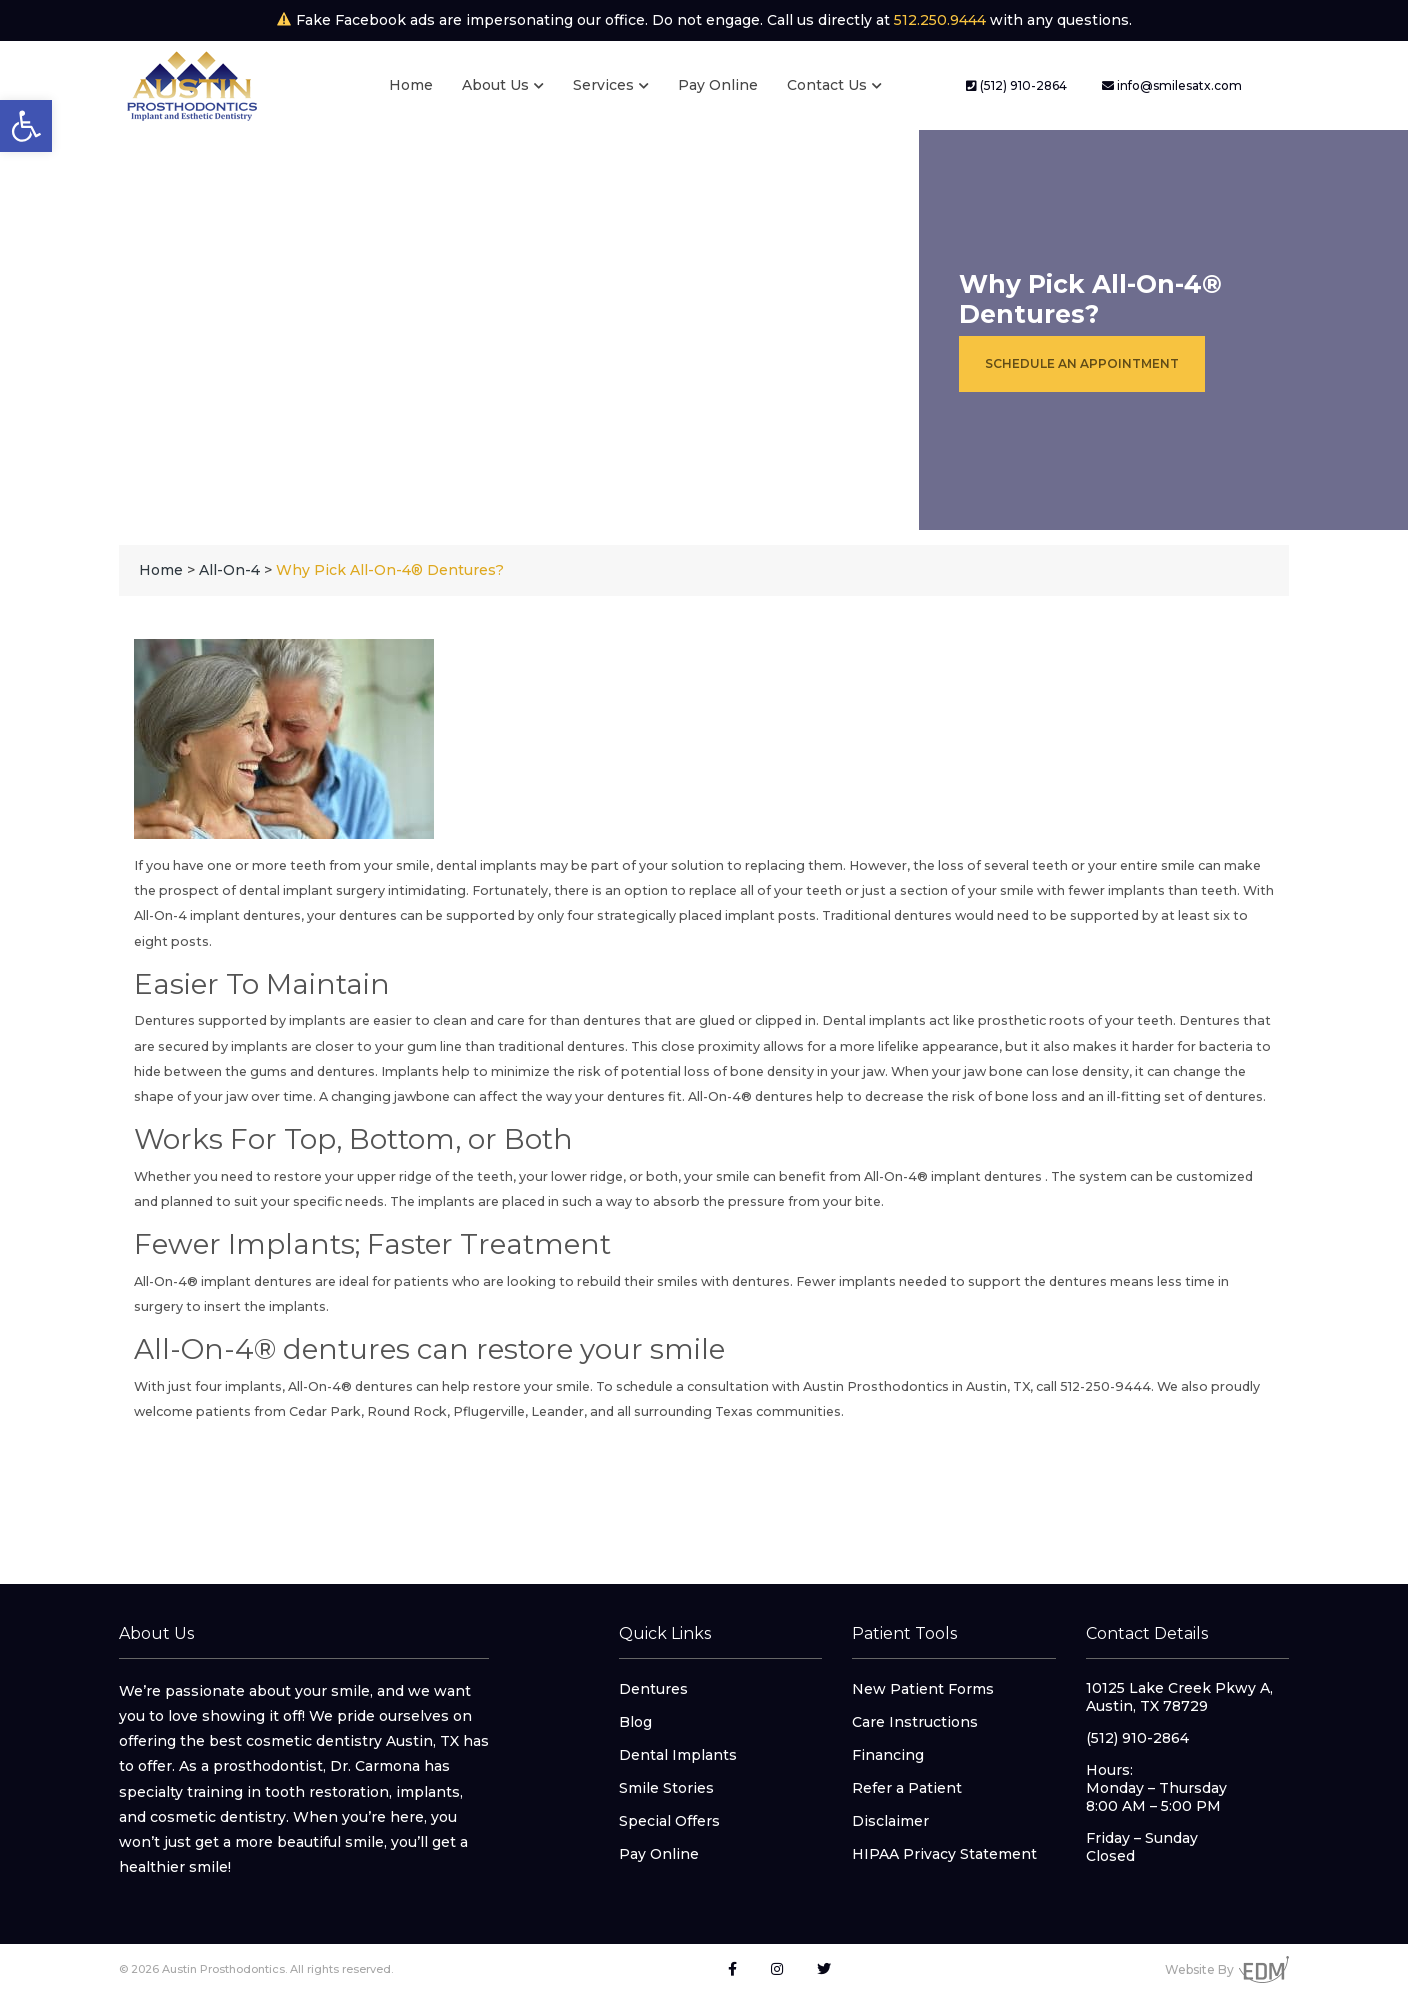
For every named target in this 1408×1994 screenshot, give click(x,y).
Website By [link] (1227, 1969)
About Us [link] (495, 85)
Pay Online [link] (718, 85)
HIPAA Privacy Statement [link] (944, 1854)
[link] (26, 126)
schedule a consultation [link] (692, 1386)
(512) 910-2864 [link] (1016, 85)
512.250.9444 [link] (940, 20)
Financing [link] (888, 1755)
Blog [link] (635, 1722)
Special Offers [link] (669, 1821)
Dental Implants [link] (678, 1755)
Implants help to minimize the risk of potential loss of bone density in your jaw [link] (633, 1071)
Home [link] (411, 85)
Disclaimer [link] (890, 1821)
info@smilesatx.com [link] (1172, 85)
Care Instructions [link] (915, 1722)
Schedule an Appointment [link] (1082, 363)
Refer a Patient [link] (907, 1788)
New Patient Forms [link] (923, 1689)
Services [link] (603, 85)
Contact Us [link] (827, 85)
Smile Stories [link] (666, 1788)
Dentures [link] (653, 1689)
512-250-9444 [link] (1105, 1386)
